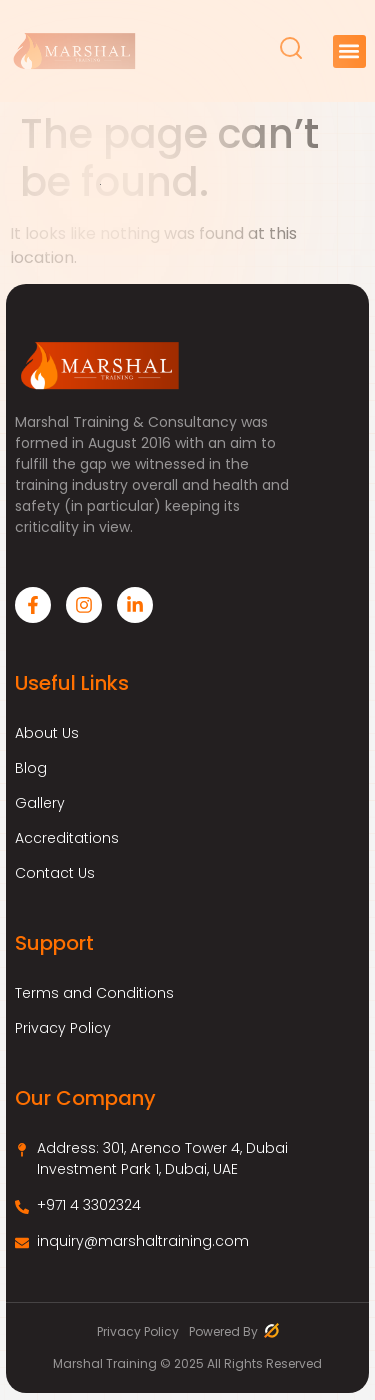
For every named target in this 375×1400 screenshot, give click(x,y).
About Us (47, 733)
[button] (349, 51)
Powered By (234, 1331)
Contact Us (55, 873)
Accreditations (67, 838)
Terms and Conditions (94, 993)
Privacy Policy (63, 1028)
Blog (31, 768)
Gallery (40, 803)
